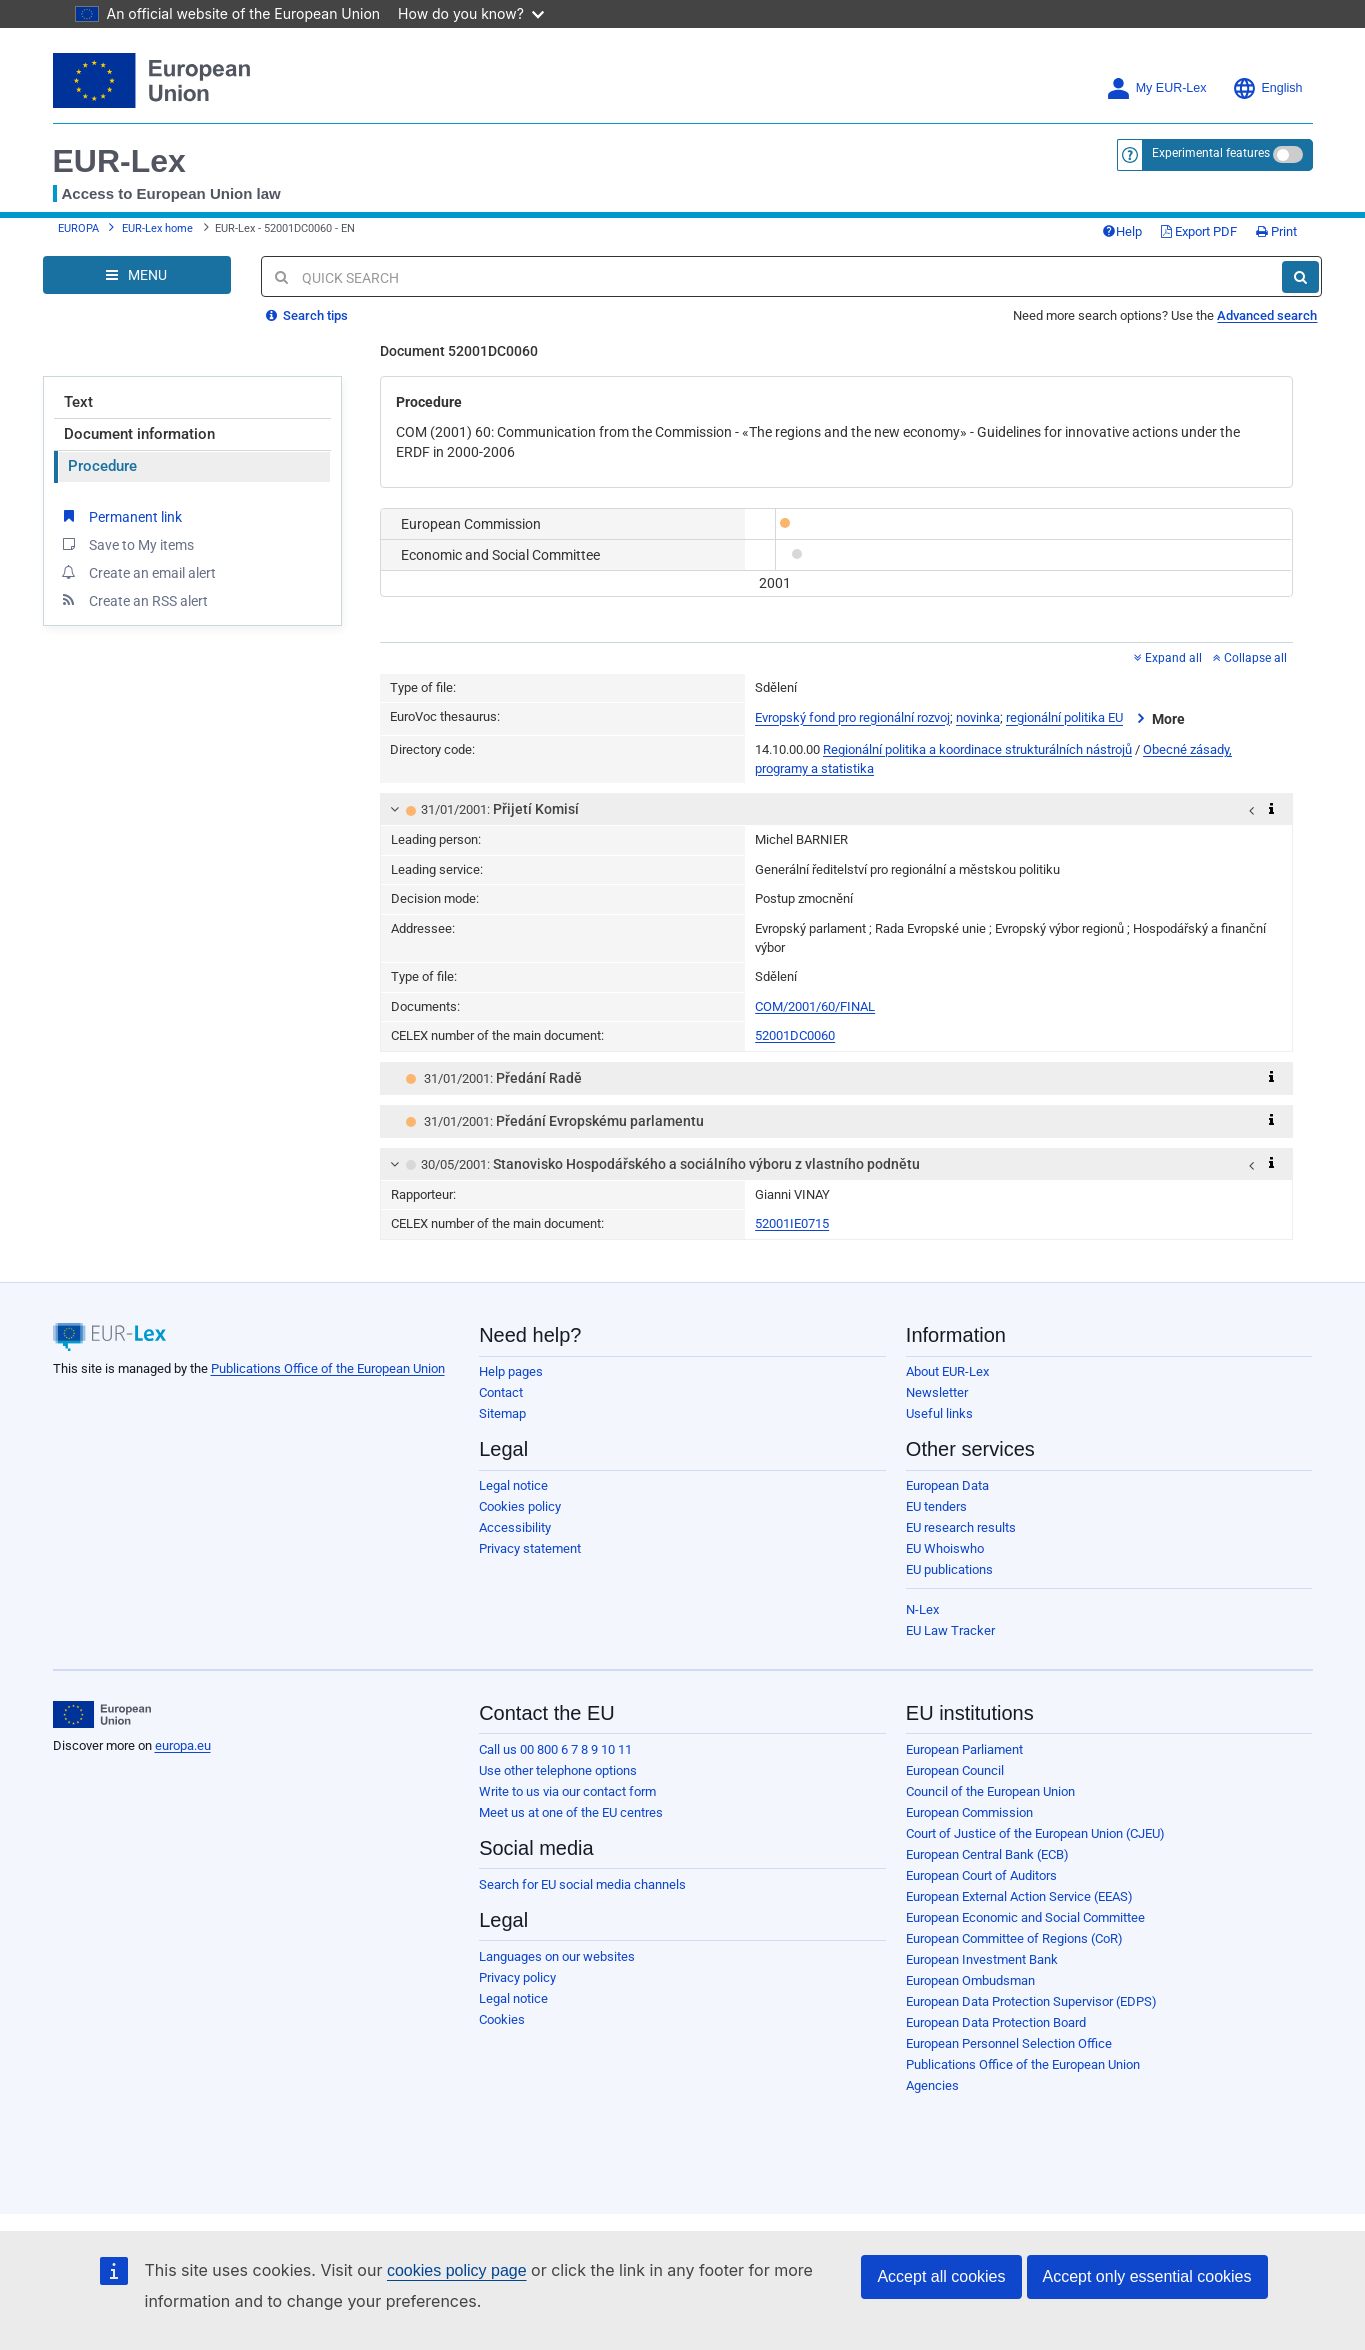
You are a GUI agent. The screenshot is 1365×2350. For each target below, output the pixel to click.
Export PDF (1199, 231)
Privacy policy (517, 1977)
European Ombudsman (970, 1980)
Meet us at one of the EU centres (571, 1812)
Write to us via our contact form (567, 1791)
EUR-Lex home (157, 228)
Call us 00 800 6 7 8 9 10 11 (555, 1749)
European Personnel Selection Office (1009, 2043)
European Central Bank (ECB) (987, 1854)
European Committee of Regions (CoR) (1014, 1938)
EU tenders (936, 1506)
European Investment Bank (982, 1959)
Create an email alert (137, 572)
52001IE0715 (792, 1223)
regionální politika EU (1064, 718)
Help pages (511, 1371)
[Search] (1300, 277)
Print (1276, 231)
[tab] (836, 809)
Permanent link (120, 516)
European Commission (969, 1812)
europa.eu (183, 1745)
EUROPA (78, 228)
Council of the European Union (990, 1791)
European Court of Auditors (981, 1875)
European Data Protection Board (996, 2022)
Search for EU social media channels (582, 1884)
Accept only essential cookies (1147, 2276)
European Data (947, 1485)
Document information (139, 434)
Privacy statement (530, 1548)
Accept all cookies (941, 2276)
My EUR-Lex (1156, 88)
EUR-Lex (119, 161)
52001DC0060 (795, 1035)
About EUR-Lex (947, 1371)
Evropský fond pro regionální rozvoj (852, 718)
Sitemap (502, 1413)
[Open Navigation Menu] (137, 275)
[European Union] (102, 1715)
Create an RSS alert (133, 600)
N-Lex (922, 1609)
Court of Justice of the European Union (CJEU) (1035, 1833)
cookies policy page (457, 2270)
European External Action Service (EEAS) (1019, 1896)
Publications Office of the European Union (328, 1368)
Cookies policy (520, 1506)
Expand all (1168, 658)
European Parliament (964, 1749)
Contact (501, 1392)
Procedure (102, 466)
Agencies (932, 2085)
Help (1122, 231)
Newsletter (937, 1392)
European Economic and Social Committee (1025, 1917)
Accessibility (515, 1527)
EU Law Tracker (950, 1630)
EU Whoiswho (945, 1548)
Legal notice (513, 1485)
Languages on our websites (557, 1956)
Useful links (939, 1413)
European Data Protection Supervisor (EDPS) (1031, 2001)
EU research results (961, 1527)
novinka (978, 718)
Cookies (502, 2019)
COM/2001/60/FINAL (815, 1006)
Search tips (307, 315)
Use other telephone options (558, 1770)
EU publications (949, 1569)
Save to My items (126, 544)
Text (78, 402)
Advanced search (1267, 315)
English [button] (1267, 88)
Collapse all (1250, 658)
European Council (955, 1770)
